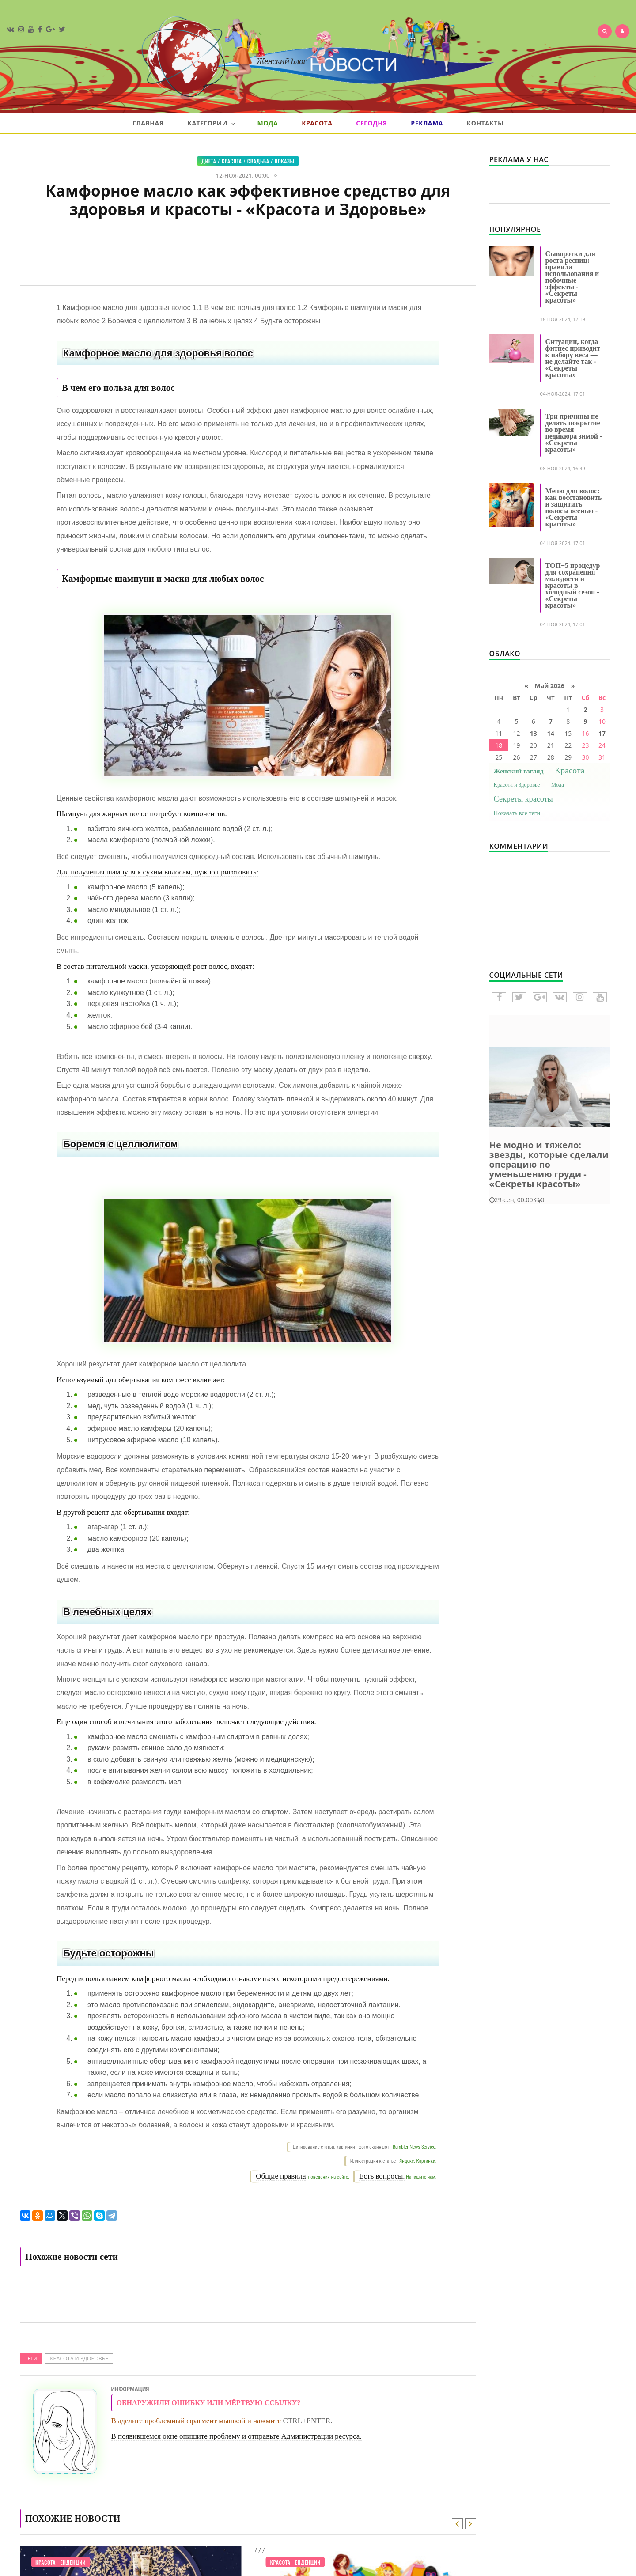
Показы (284, 161)
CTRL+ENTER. (307, 2421)
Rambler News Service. (415, 2147)
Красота (317, 123)
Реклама (427, 123)
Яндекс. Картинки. (418, 2161)
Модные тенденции (60, 2562)
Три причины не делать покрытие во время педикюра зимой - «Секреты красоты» (573, 432)
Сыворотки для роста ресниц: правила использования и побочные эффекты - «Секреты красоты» (572, 277)
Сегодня (371, 123)
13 (533, 733)
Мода (267, 123)
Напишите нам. (421, 2177)
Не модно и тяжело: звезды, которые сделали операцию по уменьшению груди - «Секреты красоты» (549, 1164)
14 (550, 733)
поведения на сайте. (328, 2177)
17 (602, 733)
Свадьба (258, 161)
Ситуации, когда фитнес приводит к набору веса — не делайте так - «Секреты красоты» (572, 358)
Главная (148, 123)
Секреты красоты (523, 798)
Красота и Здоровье (79, 2358)
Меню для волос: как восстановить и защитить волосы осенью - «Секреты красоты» (573, 507)
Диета (208, 161)
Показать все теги (517, 813)
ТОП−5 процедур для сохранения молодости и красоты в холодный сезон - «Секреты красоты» (572, 585)
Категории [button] (211, 123)
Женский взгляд (519, 771)
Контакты (485, 123)
